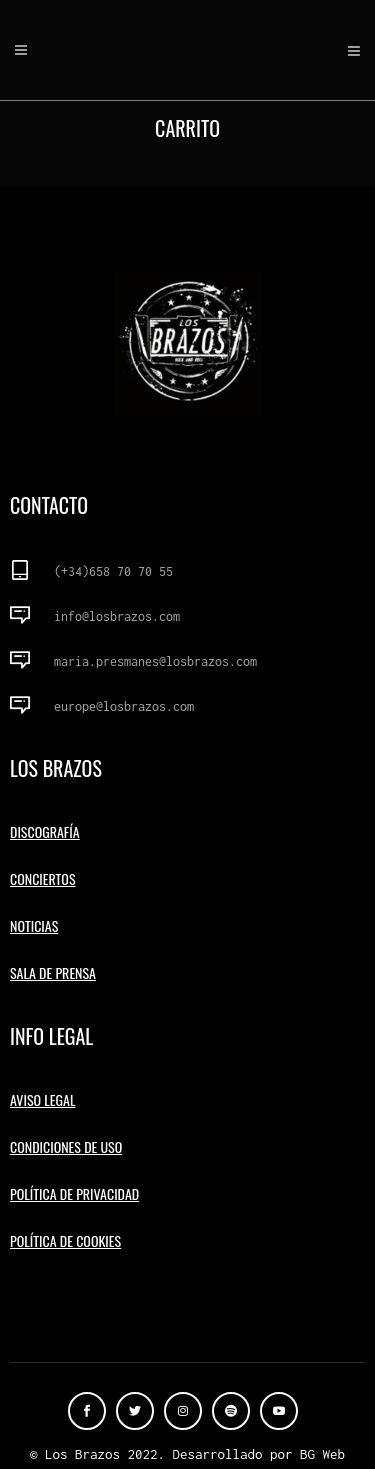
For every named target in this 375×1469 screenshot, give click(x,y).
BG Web (322, 1454)
